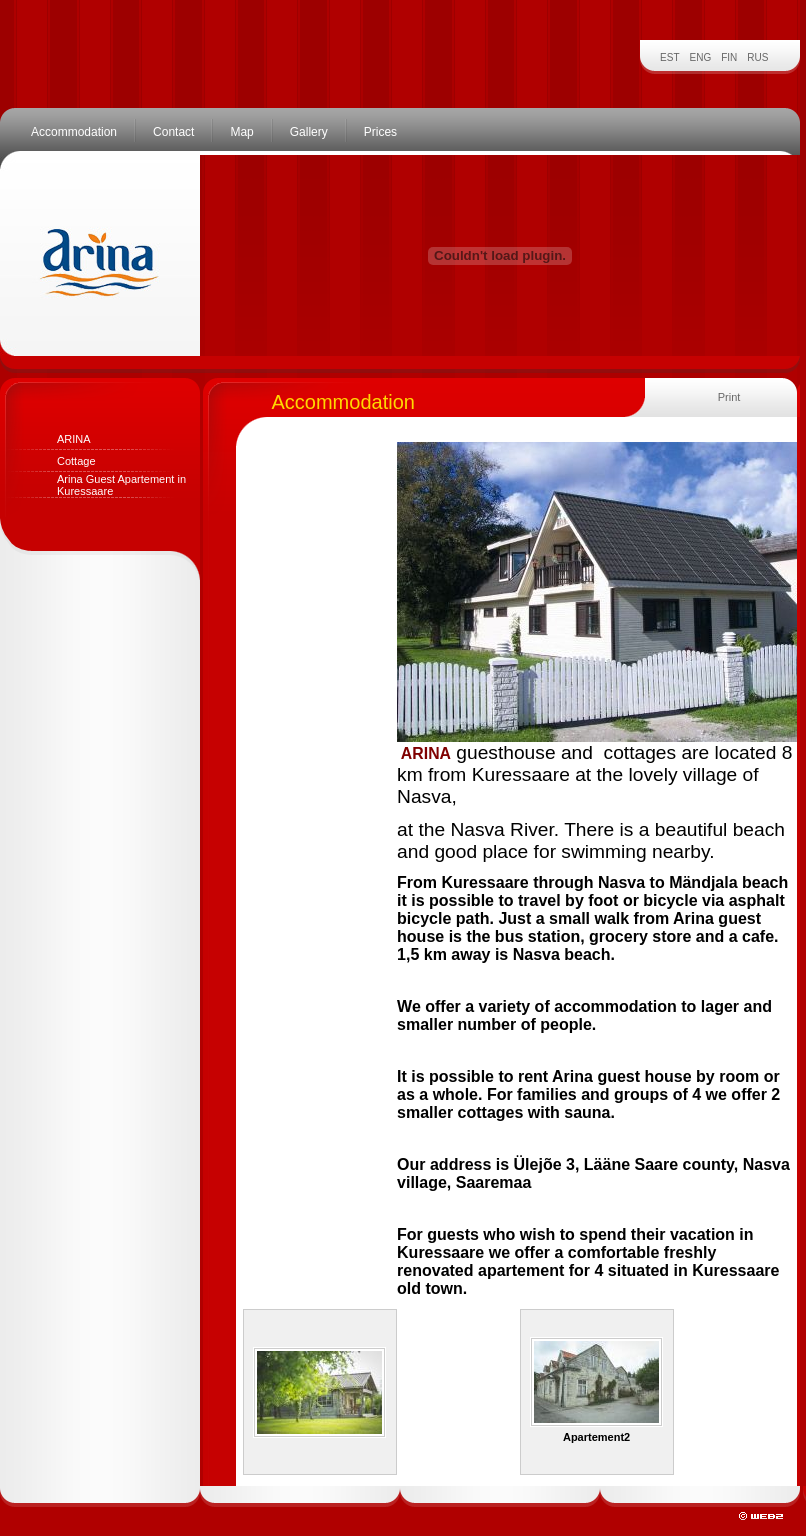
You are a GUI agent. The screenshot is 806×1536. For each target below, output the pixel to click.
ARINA (74, 439)
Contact (173, 132)
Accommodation (74, 132)
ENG (701, 57)
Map (241, 132)
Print (729, 397)
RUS (757, 57)
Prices (380, 132)
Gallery (309, 132)
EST (669, 57)
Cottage (76, 461)
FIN (729, 57)
